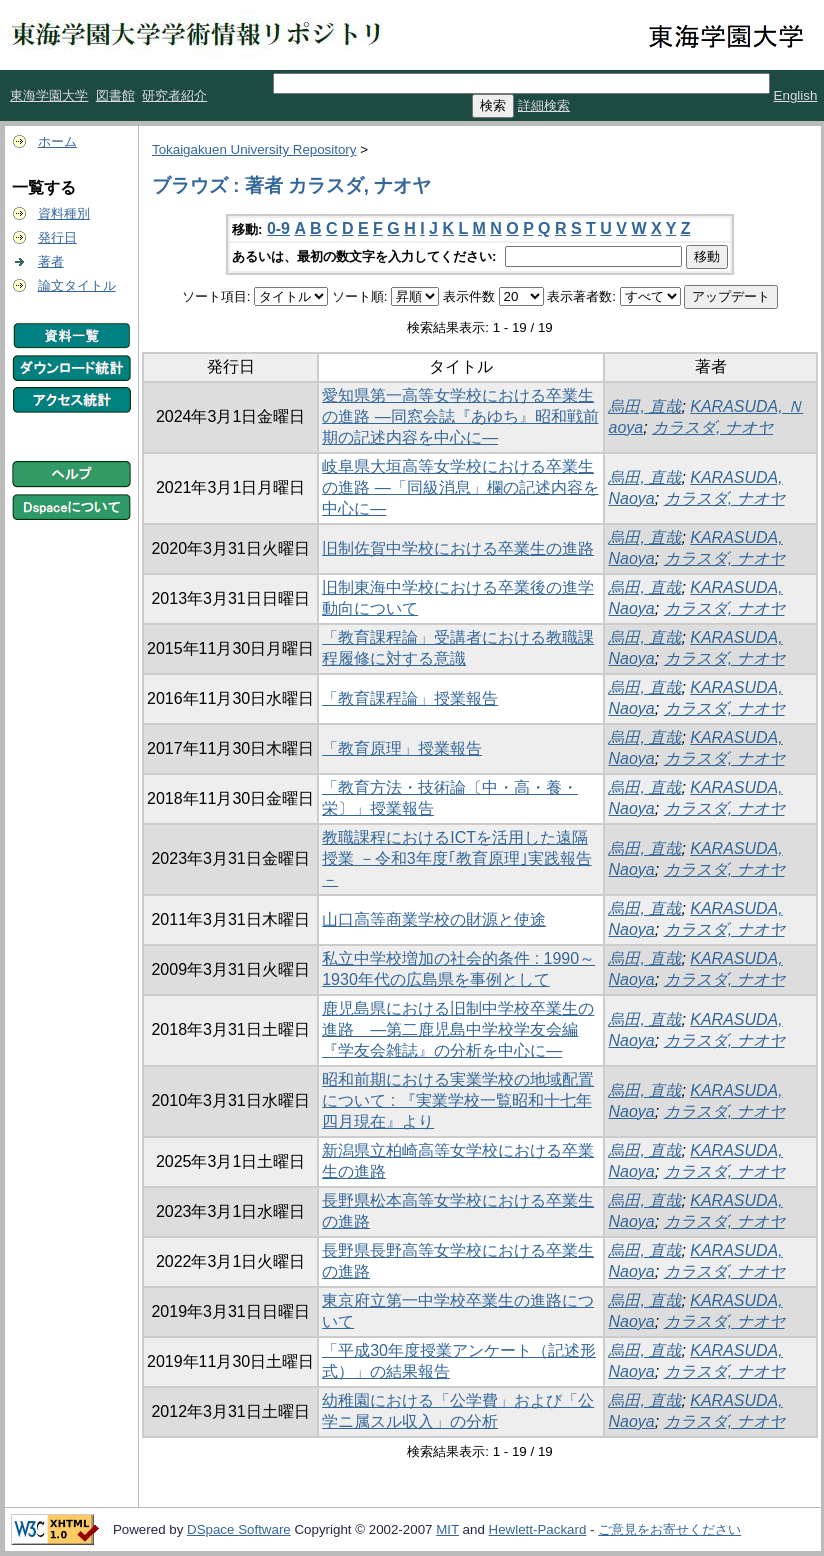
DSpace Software (239, 1529)
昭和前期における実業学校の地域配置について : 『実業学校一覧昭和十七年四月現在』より (458, 1100)
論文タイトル (77, 285)
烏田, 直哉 (644, 406)
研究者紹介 (174, 95)
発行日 (57, 237)
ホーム (57, 141)
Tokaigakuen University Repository (254, 149)
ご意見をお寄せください (669, 1529)
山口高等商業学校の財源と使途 (434, 919)
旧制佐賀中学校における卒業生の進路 (458, 548)
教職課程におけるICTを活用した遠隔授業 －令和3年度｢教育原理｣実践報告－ (456, 858)
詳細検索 (544, 105)
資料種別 (64, 213)
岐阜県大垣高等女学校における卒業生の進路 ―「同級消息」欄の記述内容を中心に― (460, 487)
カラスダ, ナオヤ (712, 427)
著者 (51, 261)
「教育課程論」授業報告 (410, 698)
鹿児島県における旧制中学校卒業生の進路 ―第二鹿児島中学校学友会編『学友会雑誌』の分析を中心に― (458, 1029)
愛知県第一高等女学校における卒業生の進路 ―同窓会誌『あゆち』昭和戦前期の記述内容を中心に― (460, 416)
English (796, 95)
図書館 (115, 95)
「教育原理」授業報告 (402, 748)
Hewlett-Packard (538, 1529)
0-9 (278, 228)
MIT (447, 1529)
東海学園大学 (49, 95)
